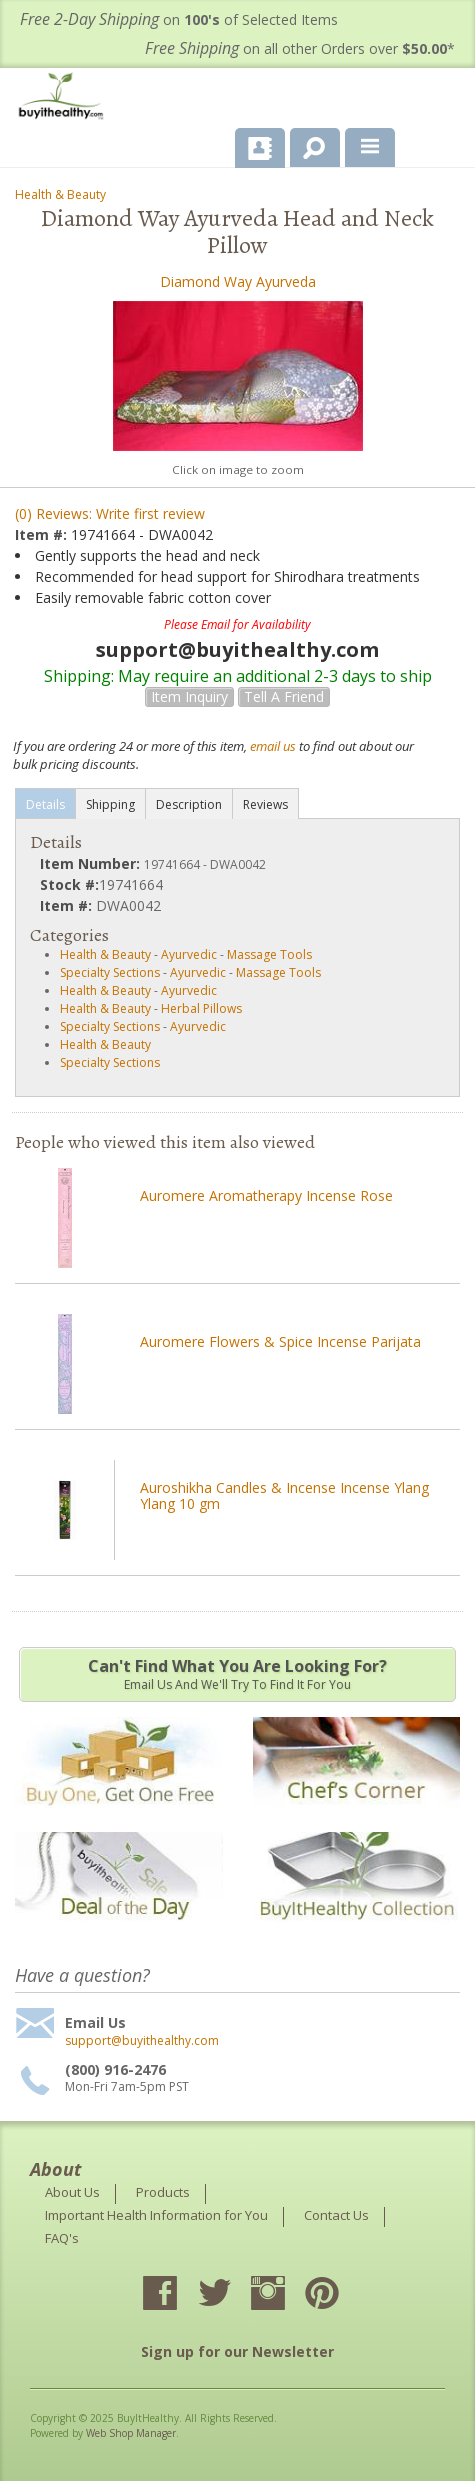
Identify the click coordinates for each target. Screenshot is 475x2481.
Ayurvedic (189, 954)
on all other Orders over (300, 48)
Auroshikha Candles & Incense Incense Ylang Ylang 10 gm (284, 1496)
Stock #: (69, 884)
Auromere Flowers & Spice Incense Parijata (280, 1341)
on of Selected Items (179, 19)
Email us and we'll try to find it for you (237, 1674)
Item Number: (92, 863)
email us (273, 746)
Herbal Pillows (201, 1008)
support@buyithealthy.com (142, 2041)
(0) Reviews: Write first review (110, 513)
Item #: (43, 534)
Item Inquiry (189, 696)
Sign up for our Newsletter (237, 2351)
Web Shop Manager (131, 2433)
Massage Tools (269, 954)
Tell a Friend (284, 696)
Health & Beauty (60, 194)
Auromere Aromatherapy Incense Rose (266, 1195)
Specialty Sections (110, 972)
